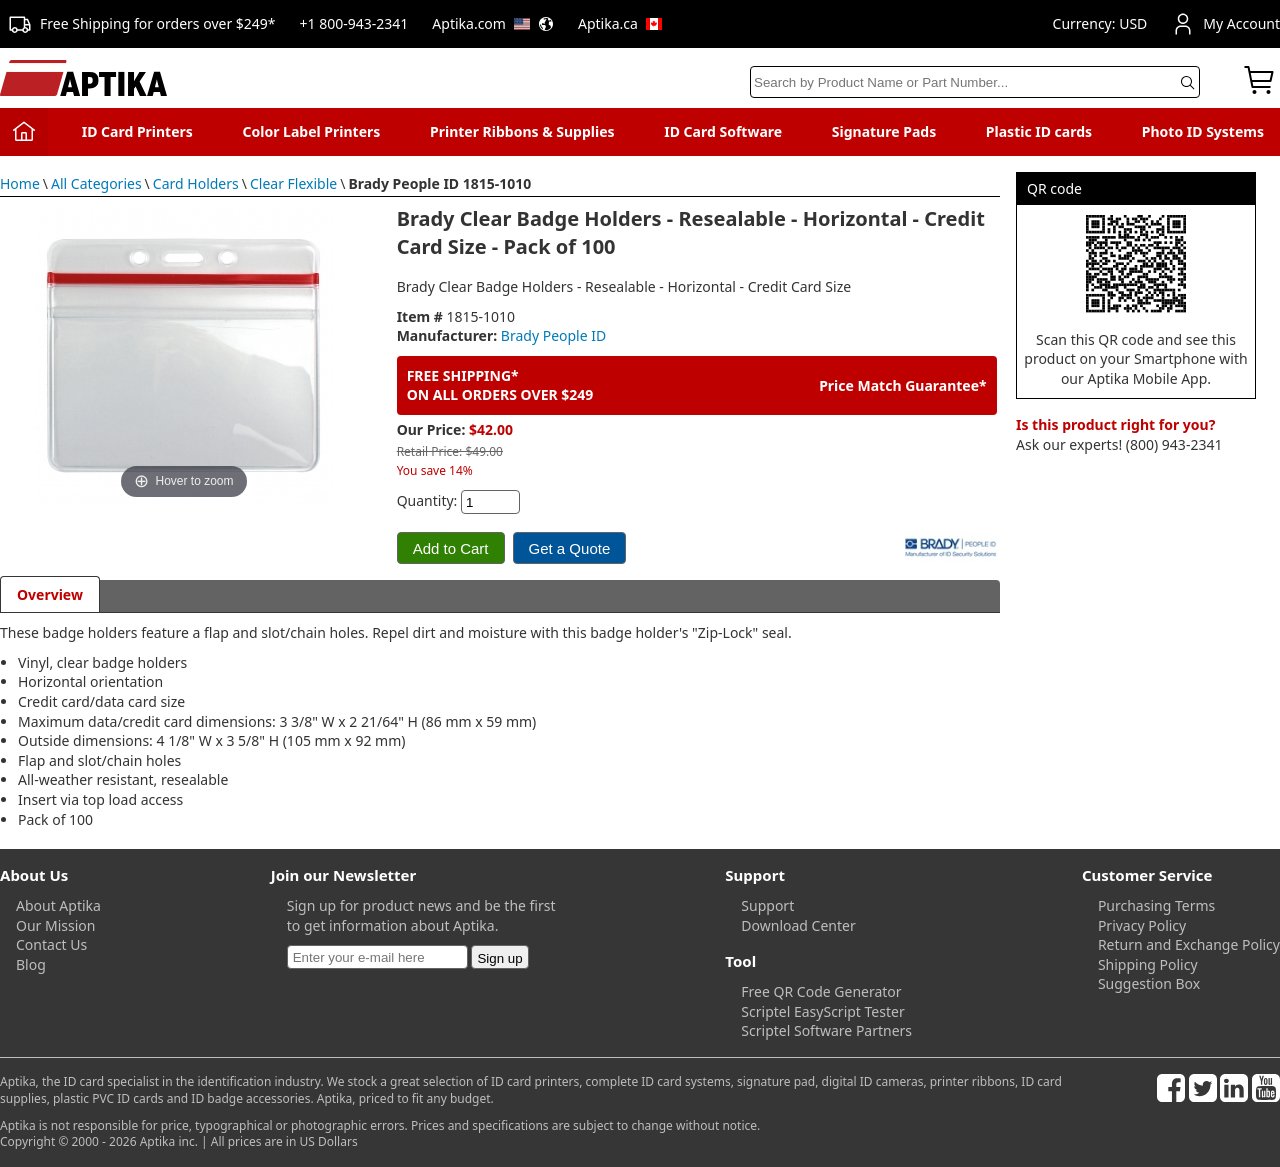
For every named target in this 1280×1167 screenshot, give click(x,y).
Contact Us (51, 944)
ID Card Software (723, 131)
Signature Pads (884, 131)
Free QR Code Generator (821, 991)
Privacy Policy (1142, 925)
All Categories (96, 183)
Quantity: (427, 500)
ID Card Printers (137, 131)
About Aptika (58, 905)
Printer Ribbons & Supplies (522, 131)
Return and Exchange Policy (1189, 944)
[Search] (975, 82)
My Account (1225, 24)
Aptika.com (493, 23)
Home (20, 183)
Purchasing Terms (1156, 905)
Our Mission (55, 925)
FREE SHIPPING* (463, 375)
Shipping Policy (1148, 964)
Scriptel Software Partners (826, 1030)
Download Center (798, 925)
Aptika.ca (620, 23)
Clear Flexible (293, 183)
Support (767, 905)
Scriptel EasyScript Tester (822, 1011)
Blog (31, 964)
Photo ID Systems (1203, 131)
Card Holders (196, 183)
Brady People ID (553, 335)
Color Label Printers (312, 131)
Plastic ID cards (1039, 131)
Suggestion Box (1149, 983)
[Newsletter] (377, 957)
